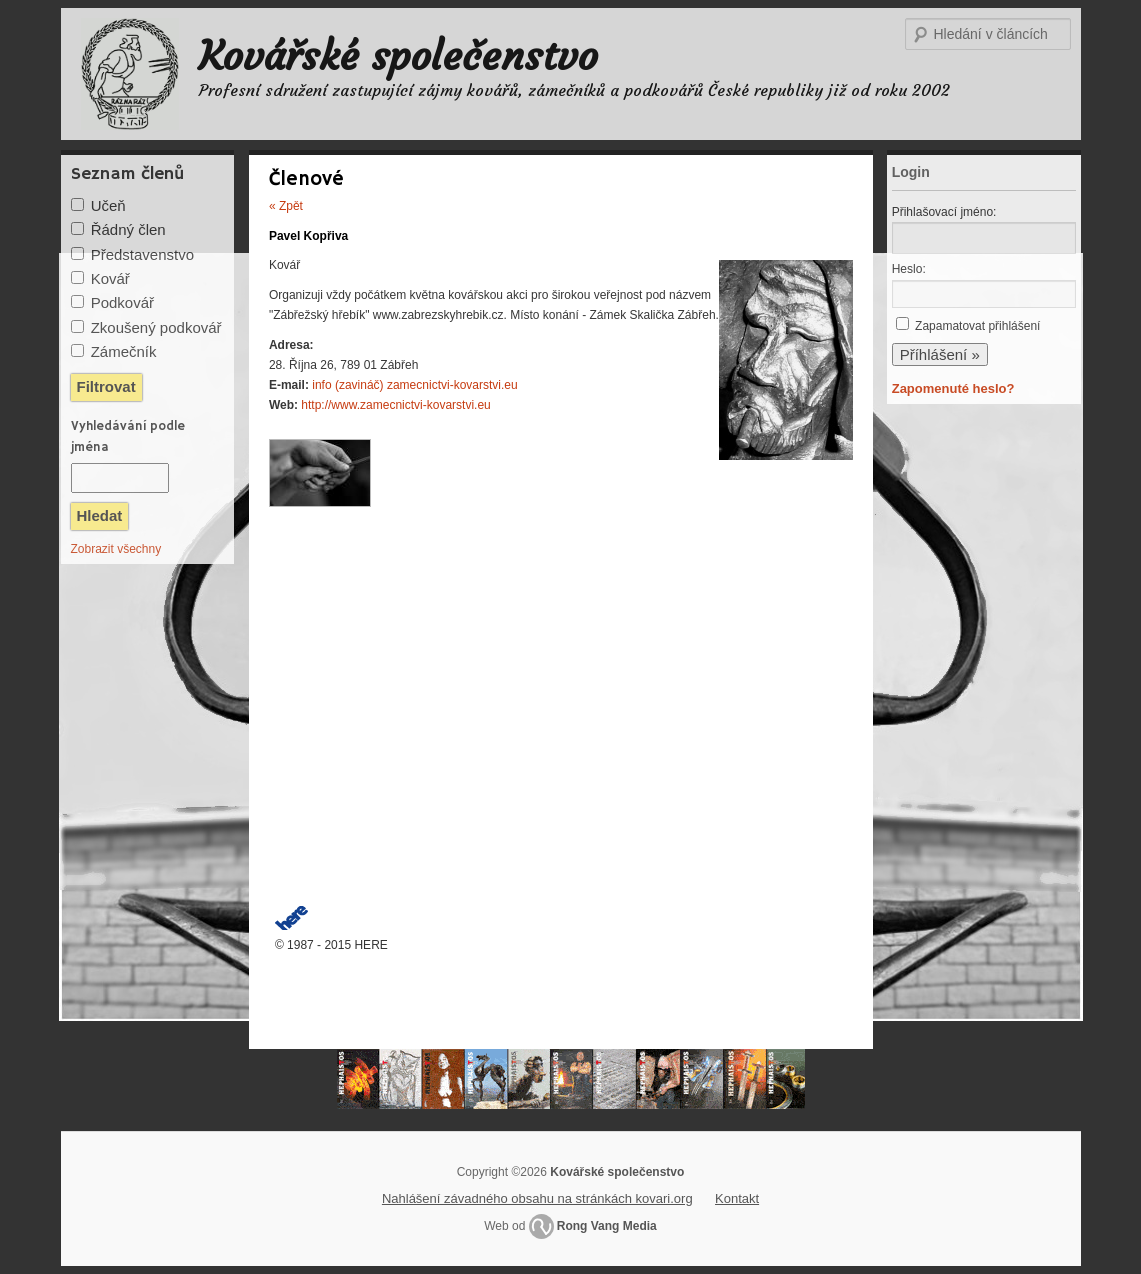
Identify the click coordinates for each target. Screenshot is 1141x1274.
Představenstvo (142, 254)
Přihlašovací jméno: (944, 212)
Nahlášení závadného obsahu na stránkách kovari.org (537, 1198)
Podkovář (122, 302)
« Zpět (286, 206)
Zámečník (124, 351)
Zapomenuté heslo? (953, 388)
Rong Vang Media (607, 1226)
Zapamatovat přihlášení (977, 326)
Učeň (108, 205)
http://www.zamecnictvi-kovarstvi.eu (395, 405)
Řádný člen (128, 229)
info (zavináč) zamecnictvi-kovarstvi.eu (414, 385)
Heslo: (909, 269)
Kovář (110, 278)
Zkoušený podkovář (156, 327)
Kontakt (737, 1198)
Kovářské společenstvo (398, 56)
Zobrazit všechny (116, 549)
